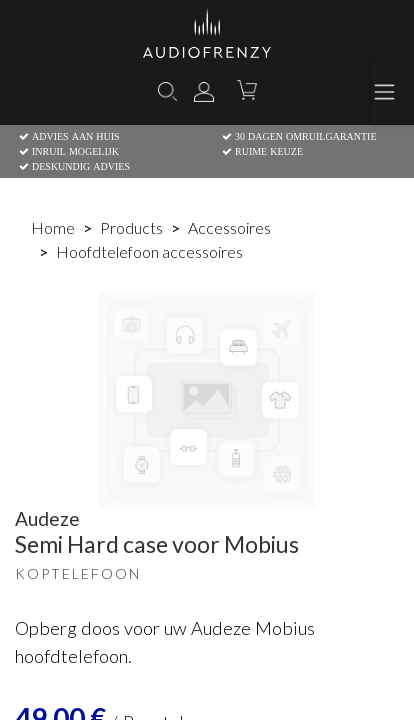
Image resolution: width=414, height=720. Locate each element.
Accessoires (229, 227)
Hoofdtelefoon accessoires (149, 251)
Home (53, 227)
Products (131, 227)
